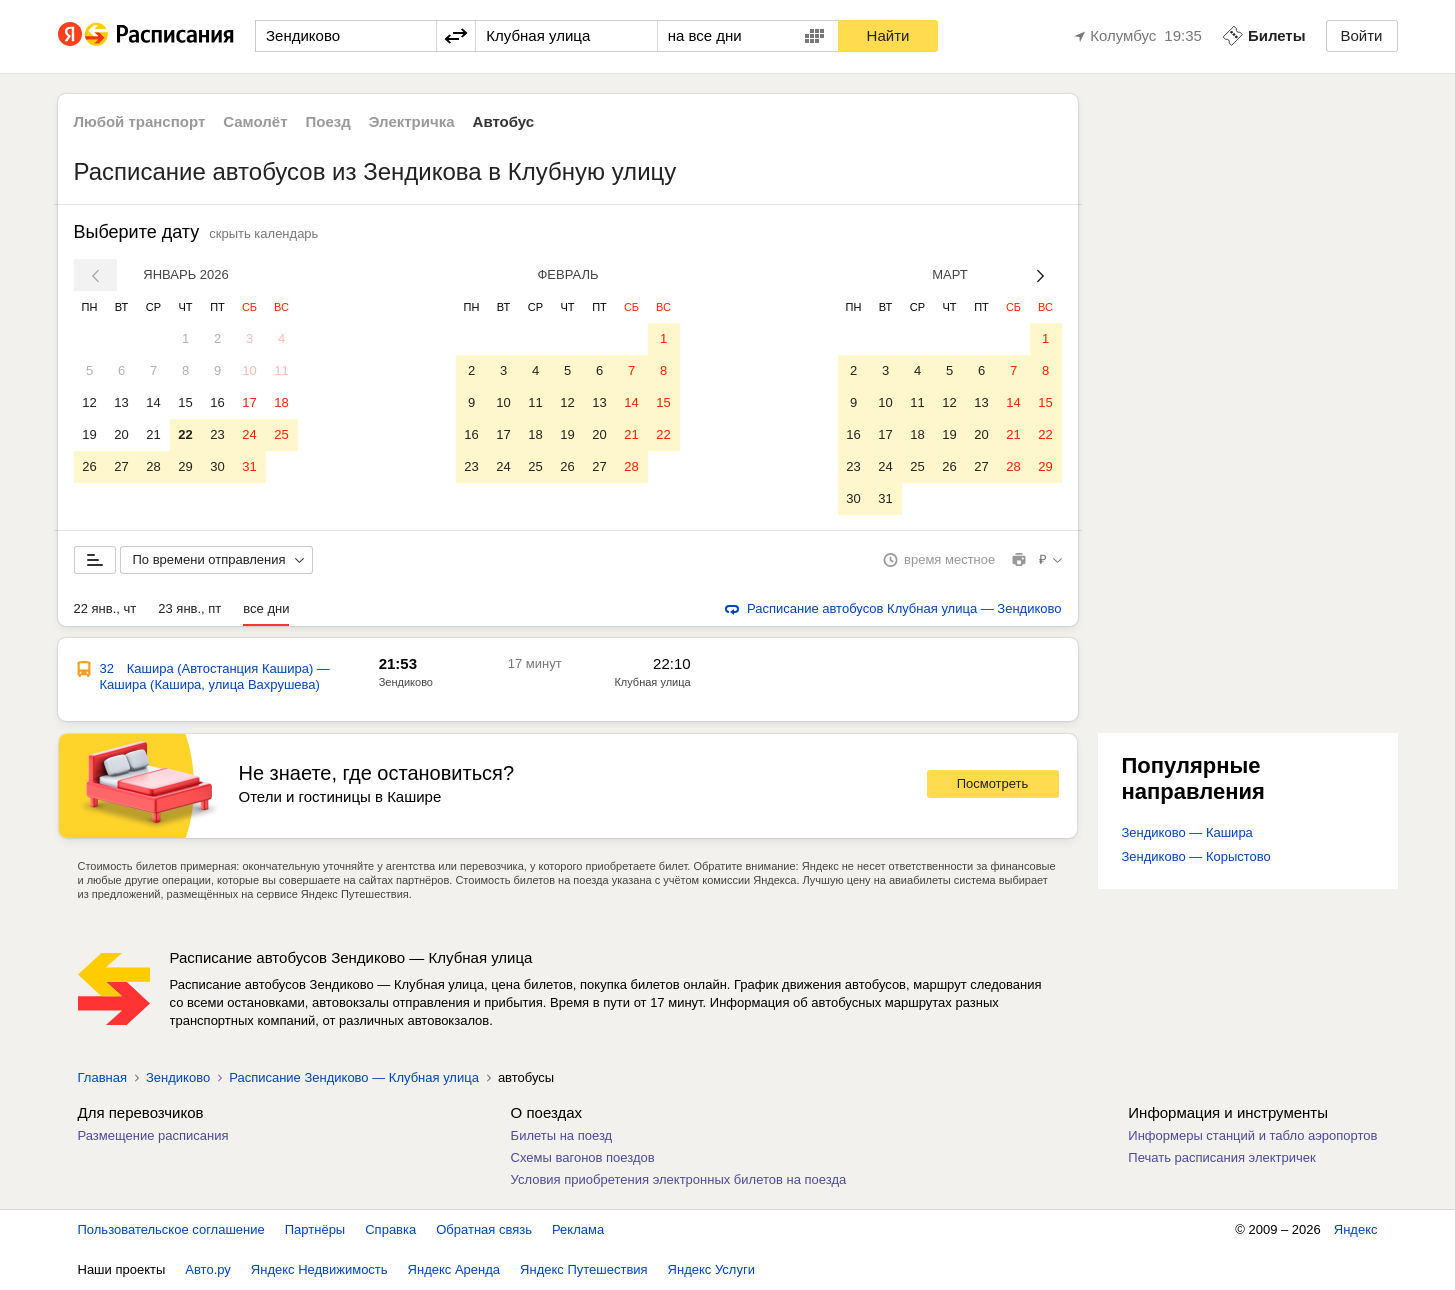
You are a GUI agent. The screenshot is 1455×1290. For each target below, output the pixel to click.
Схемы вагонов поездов (583, 1157)
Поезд (328, 121)
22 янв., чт (105, 608)
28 (153, 466)
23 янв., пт (189, 608)
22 (185, 434)
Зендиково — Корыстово (1196, 856)
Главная (102, 1077)
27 (121, 466)
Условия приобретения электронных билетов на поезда (679, 1179)
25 (281, 434)
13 (121, 402)
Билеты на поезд (562, 1135)
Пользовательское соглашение (171, 1229)
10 (249, 370)
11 (281, 370)
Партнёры (315, 1229)
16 (217, 402)
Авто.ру (208, 1269)
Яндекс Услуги (711, 1269)
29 (185, 466)
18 (281, 402)
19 (89, 434)
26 (89, 466)
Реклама (578, 1229)
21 (153, 434)
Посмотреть (993, 783)
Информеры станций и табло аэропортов (1252, 1135)
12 (89, 402)
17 (249, 402)
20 (121, 434)
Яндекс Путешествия (584, 1269)
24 (249, 434)
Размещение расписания (153, 1135)
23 (217, 434)
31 (249, 466)
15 (185, 402)
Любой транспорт (140, 121)
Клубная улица (652, 682)
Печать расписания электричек (1221, 1157)
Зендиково (406, 682)
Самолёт (255, 121)
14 (153, 402)
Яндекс (1356, 1229)
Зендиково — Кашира (1187, 832)
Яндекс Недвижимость (319, 1269)
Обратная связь (484, 1229)
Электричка (412, 121)
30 (217, 466)
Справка (390, 1229)
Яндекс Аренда (454, 1269)
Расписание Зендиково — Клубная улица (354, 1077)
